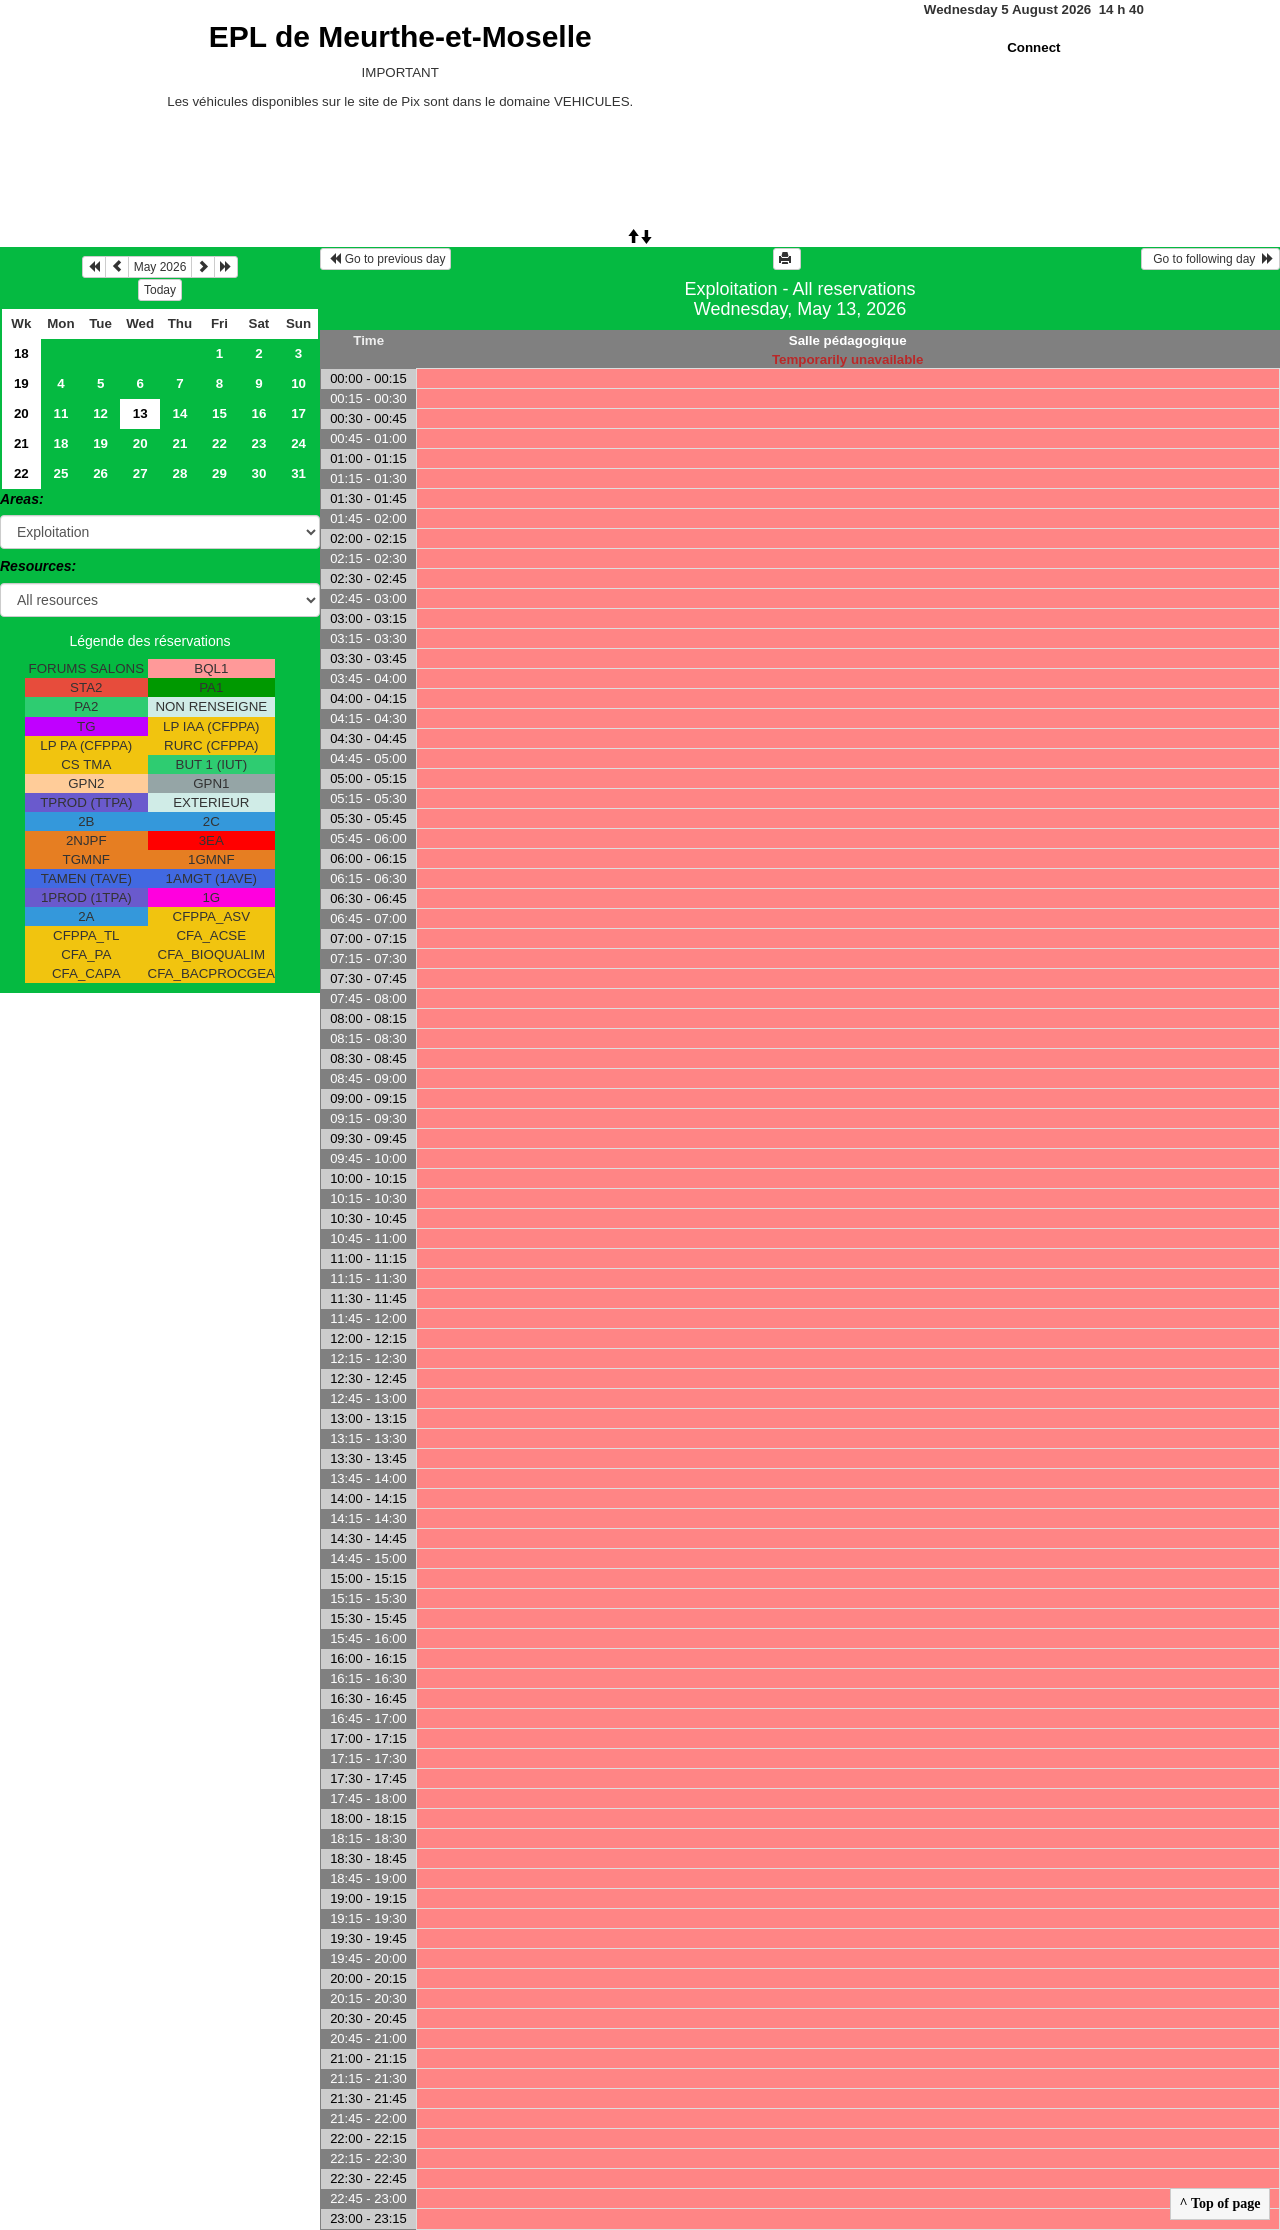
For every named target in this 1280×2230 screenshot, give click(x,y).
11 (61, 413)
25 (61, 473)
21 (21, 443)
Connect (1033, 47)
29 (219, 473)
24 (298, 443)
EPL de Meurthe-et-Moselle (400, 36)
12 (100, 413)
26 (100, 473)
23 (259, 443)
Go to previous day (385, 259)
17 (298, 413)
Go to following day (1210, 259)
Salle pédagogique (848, 340)
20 (21, 413)
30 (259, 473)
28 (179, 473)
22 (219, 443)
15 (219, 413)
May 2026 (160, 267)
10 (298, 383)
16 (259, 413)
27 (140, 473)
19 (21, 383)
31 (298, 473)
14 (179, 413)
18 (21, 353)
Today (160, 290)
